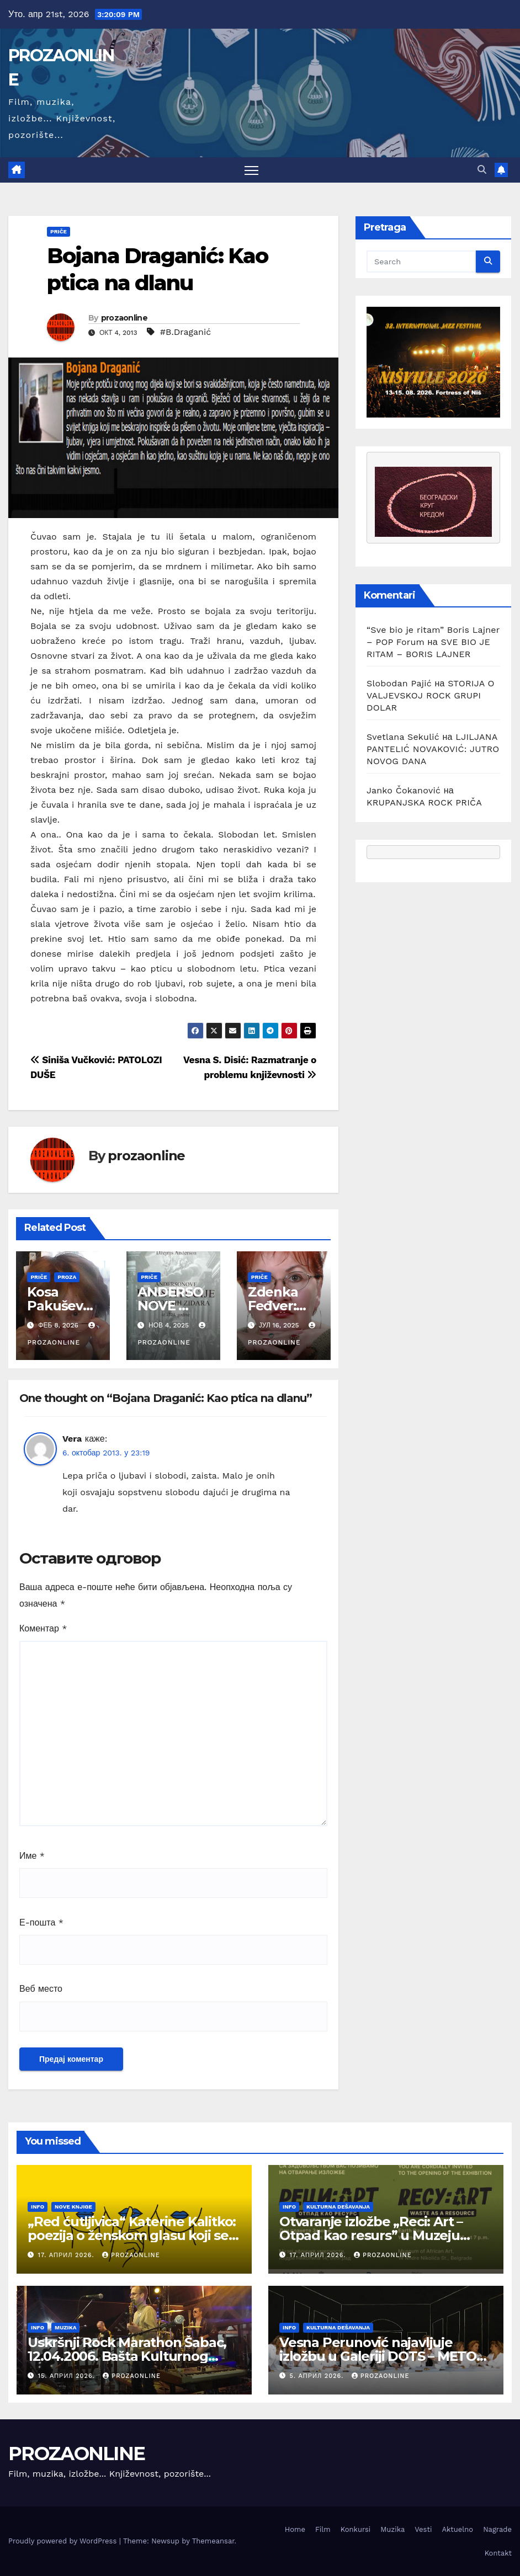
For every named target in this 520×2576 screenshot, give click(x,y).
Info (37, 2207)
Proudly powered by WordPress (63, 2541)
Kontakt (498, 2553)
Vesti (423, 2529)
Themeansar (213, 2541)
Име (32, 1855)
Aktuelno (457, 2529)
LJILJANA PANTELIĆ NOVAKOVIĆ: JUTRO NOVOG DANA (433, 749)
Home (295, 2529)
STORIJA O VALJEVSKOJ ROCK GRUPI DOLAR (431, 695)
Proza (66, 1277)
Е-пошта (41, 1922)
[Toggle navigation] (251, 170)
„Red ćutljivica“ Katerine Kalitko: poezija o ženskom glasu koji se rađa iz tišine (132, 2235)
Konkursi (356, 2529)
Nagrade (497, 2529)
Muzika (65, 2327)
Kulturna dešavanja (338, 2207)
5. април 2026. (318, 2376)
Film (323, 2529)
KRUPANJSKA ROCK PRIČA (424, 802)
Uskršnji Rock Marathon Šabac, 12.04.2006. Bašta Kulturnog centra (127, 2356)
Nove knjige (73, 2207)
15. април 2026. (68, 2376)
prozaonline (124, 318)
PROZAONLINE (76, 2453)
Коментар (43, 1628)
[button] (481, 169)
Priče (58, 231)
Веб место (40, 1988)
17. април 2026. (67, 2255)
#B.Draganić (185, 332)
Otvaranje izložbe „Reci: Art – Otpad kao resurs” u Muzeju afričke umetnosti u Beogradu (376, 2235)
